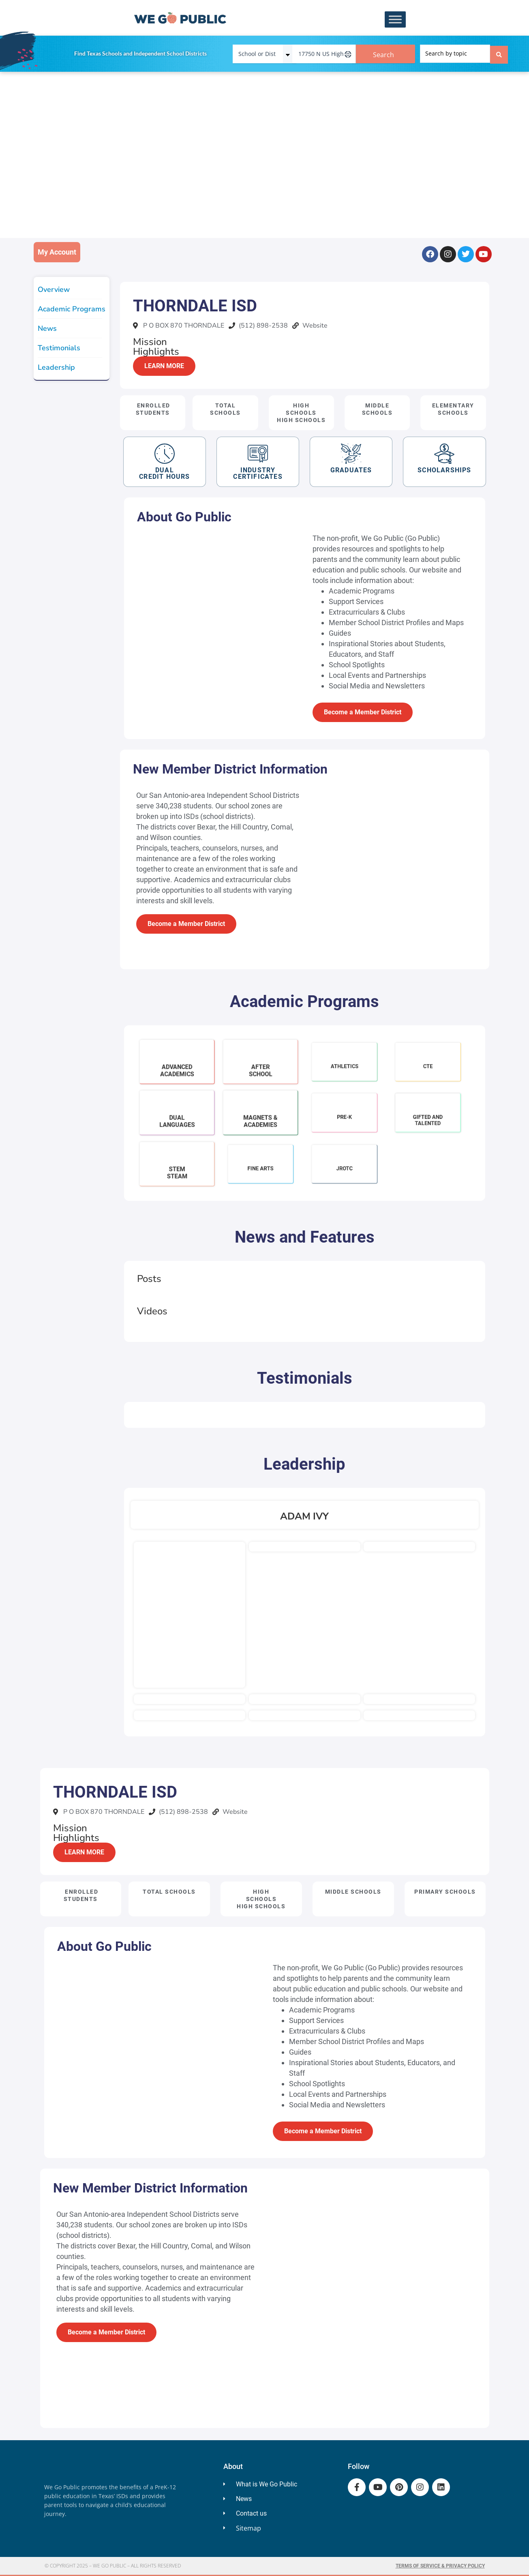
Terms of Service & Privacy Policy (440, 2566)
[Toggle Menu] (395, 20)
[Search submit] (499, 53)
